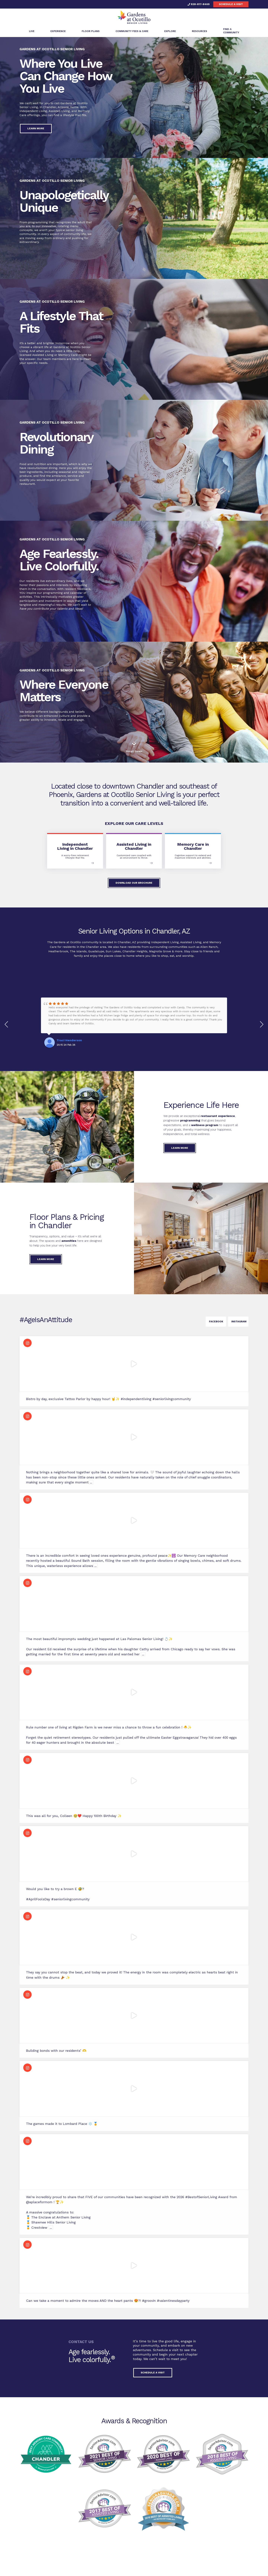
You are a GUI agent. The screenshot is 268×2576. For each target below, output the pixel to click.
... (91, 1482)
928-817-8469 (199, 4)
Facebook (216, 1321)
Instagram (238, 1321)
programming (190, 1120)
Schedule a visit (231, 4)
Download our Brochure (134, 882)
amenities (68, 1241)
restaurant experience (218, 1116)
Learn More (35, 128)
